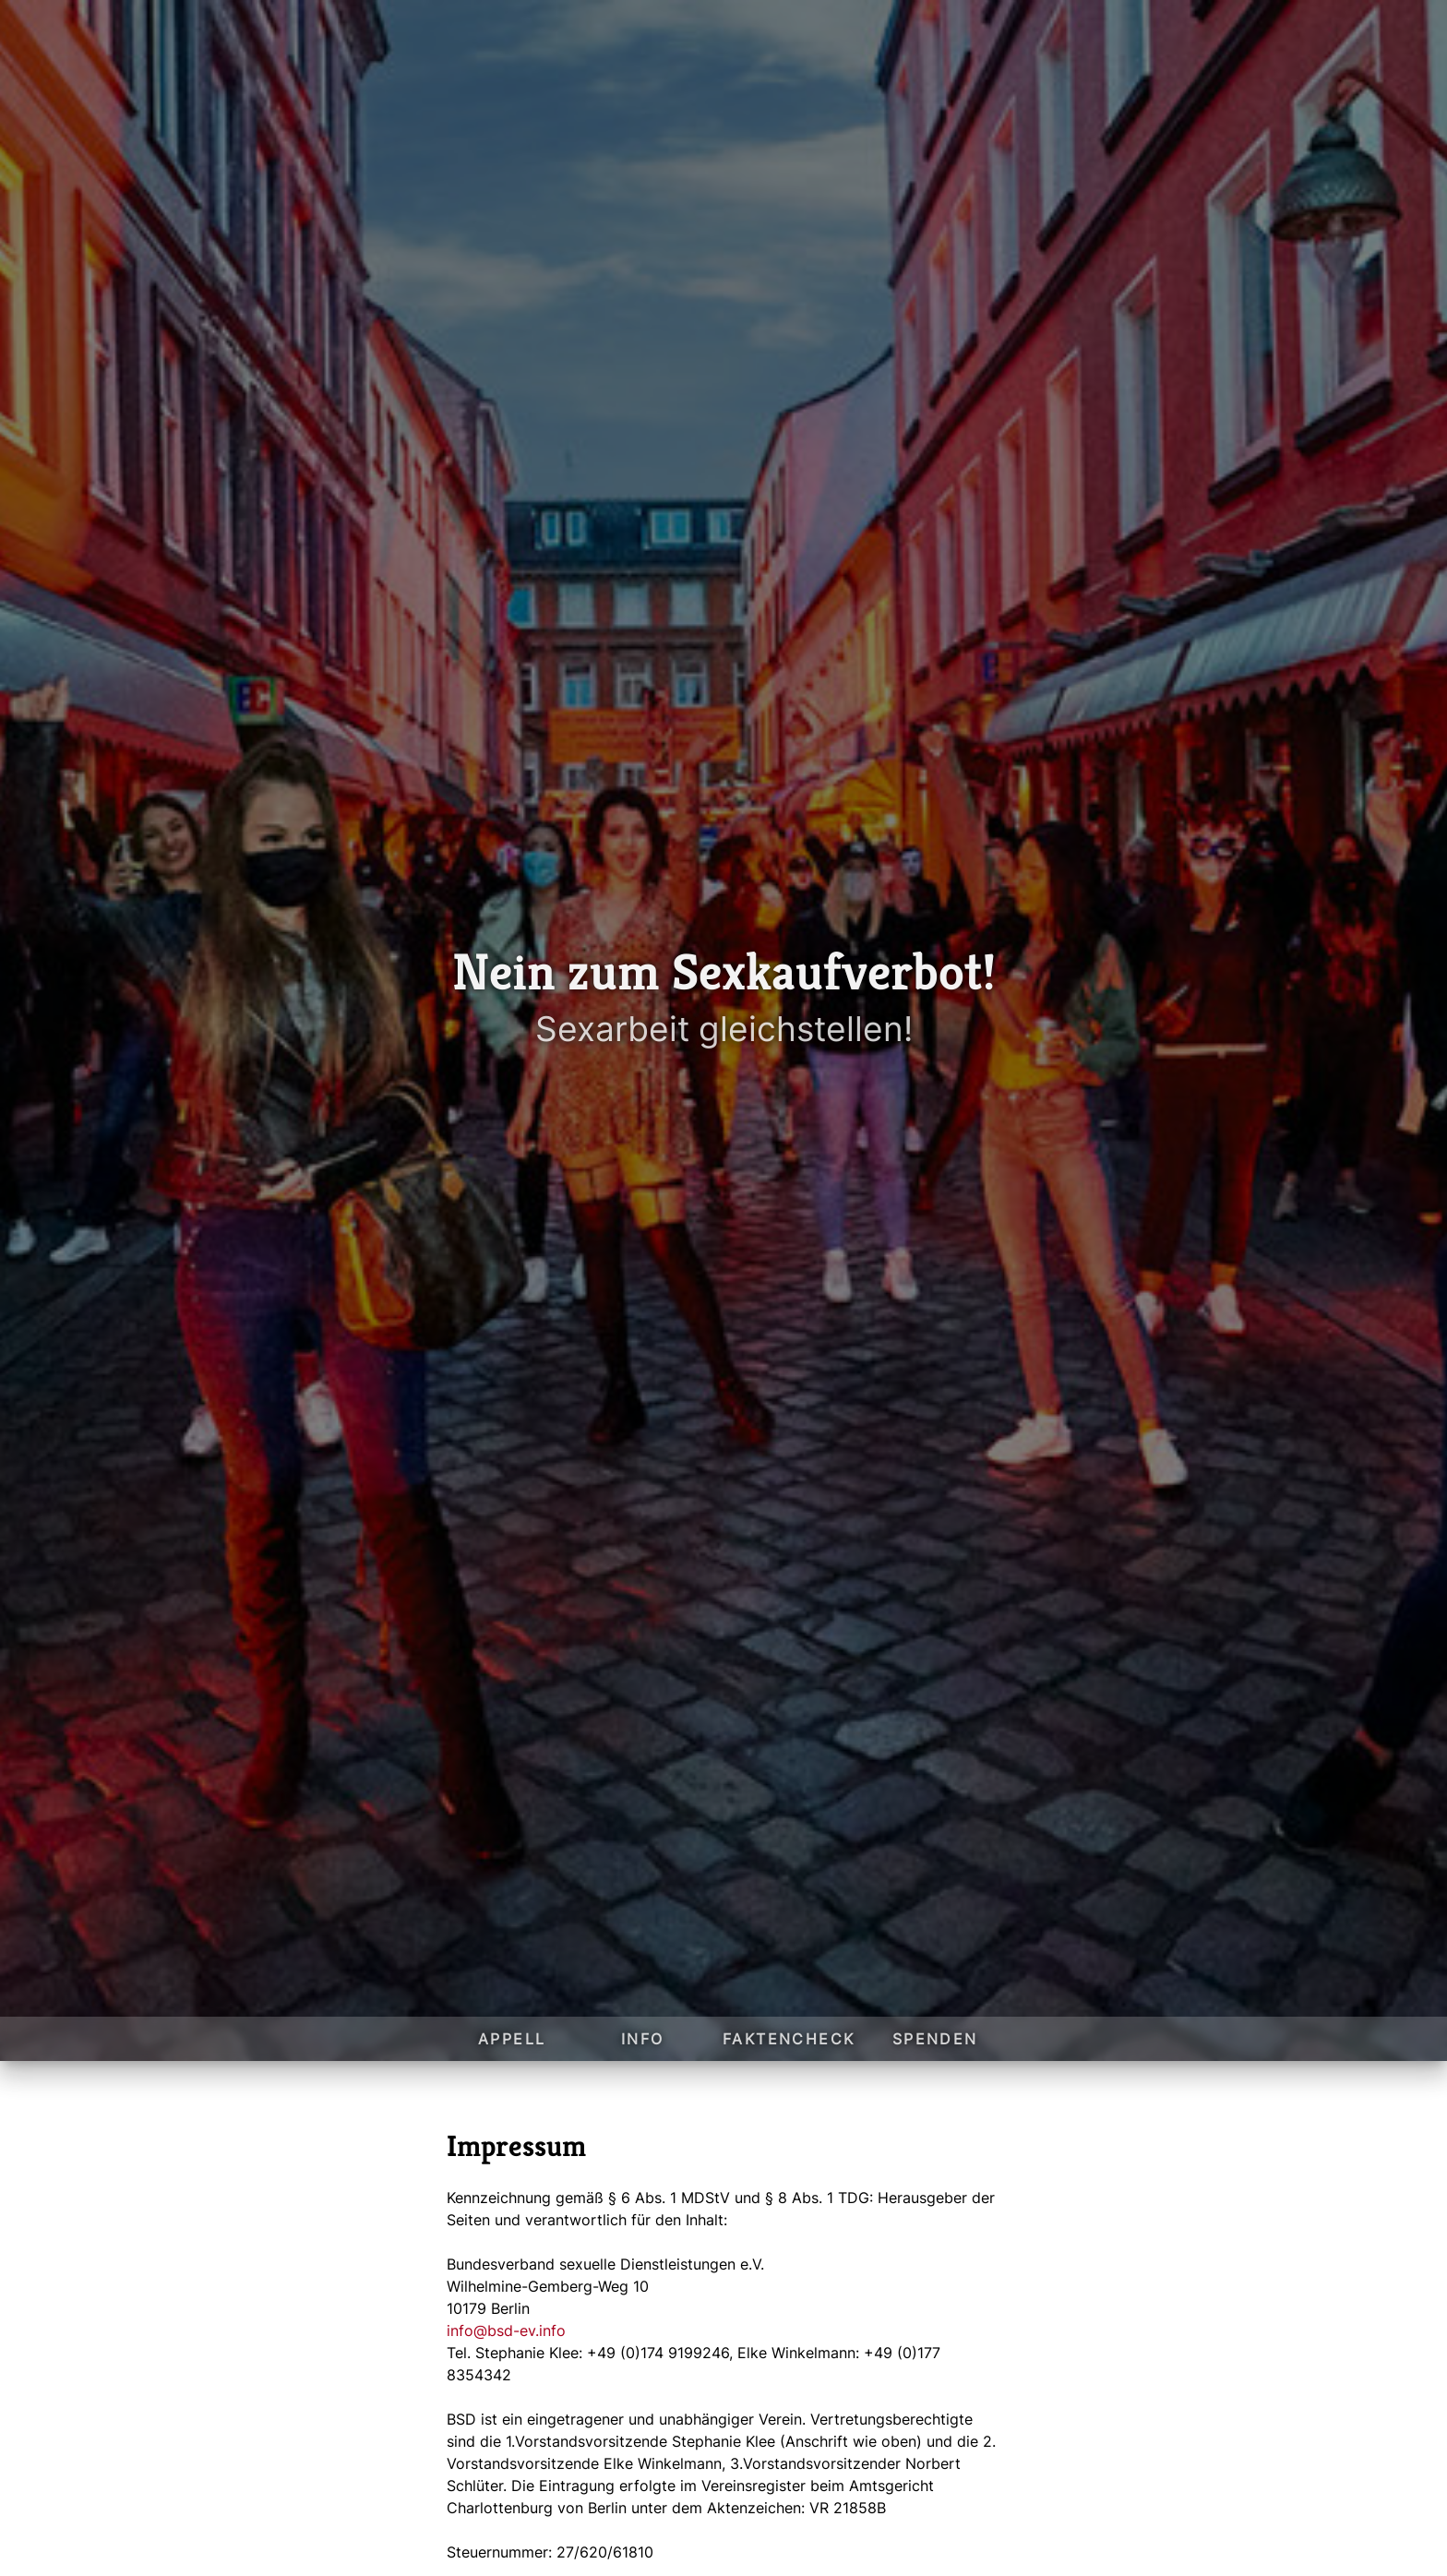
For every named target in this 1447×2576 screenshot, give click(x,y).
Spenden (935, 2039)
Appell (511, 2039)
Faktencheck (789, 2039)
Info (642, 2039)
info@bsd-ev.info (506, 2330)
